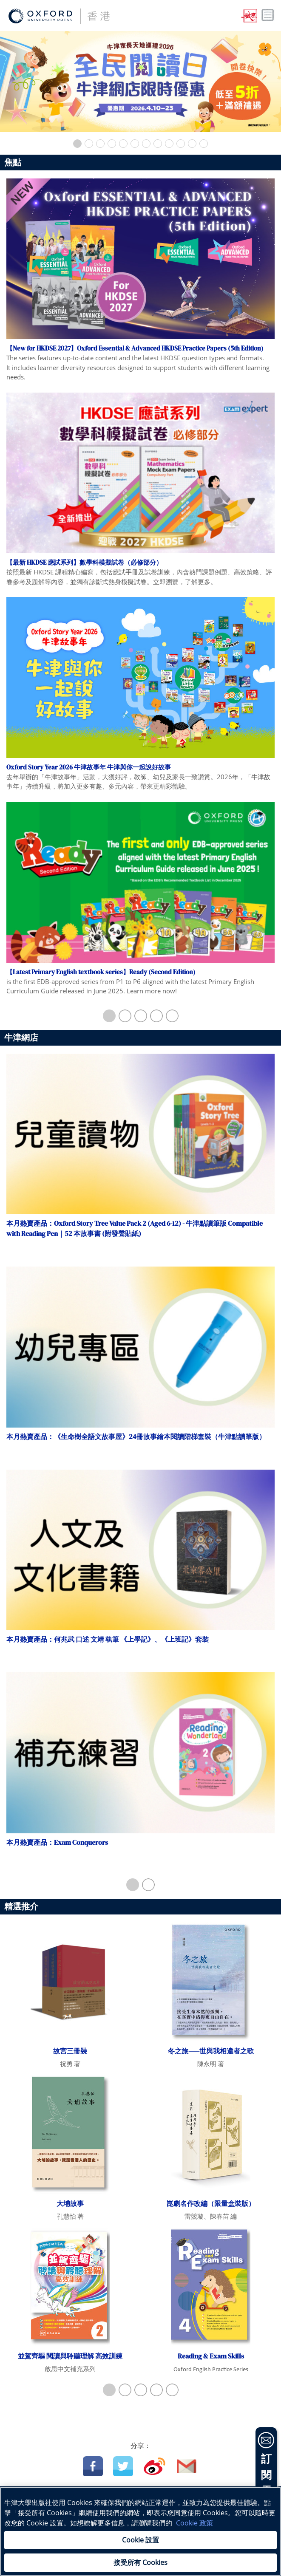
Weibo (154, 2466)
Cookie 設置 (140, 2540)
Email (187, 2466)
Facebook (93, 2466)
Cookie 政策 (194, 2523)
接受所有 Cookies (140, 2562)
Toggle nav (268, 15)
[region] (140, 2531)
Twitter (123, 2466)
